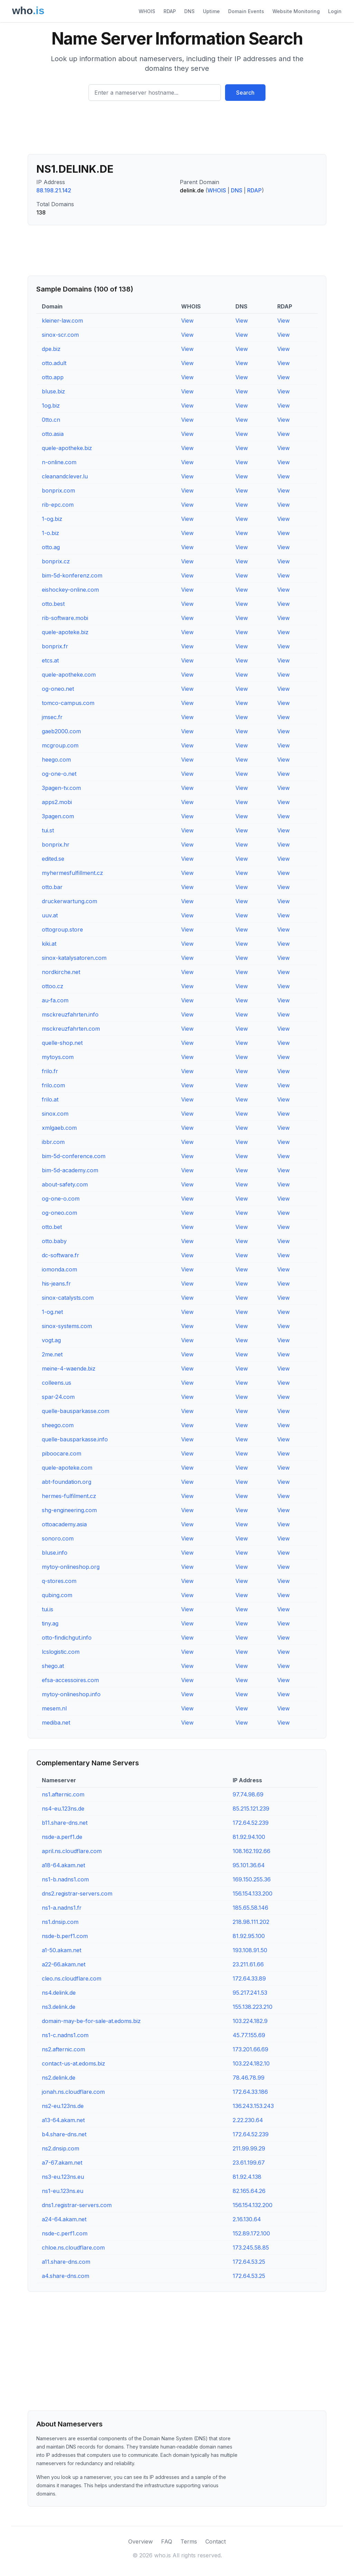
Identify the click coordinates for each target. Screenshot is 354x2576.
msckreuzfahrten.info (70, 1014)
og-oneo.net (58, 688)
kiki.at (49, 943)
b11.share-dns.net (64, 1822)
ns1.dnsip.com (60, 1921)
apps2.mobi (57, 802)
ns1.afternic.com (63, 1794)
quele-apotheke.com (69, 674)
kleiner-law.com (62, 320)
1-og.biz (52, 518)
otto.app (53, 377)
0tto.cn (51, 419)
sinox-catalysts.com (68, 1297)
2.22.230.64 (248, 2120)
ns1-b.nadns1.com (65, 1879)
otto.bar (52, 887)
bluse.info (54, 1552)
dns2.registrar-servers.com (77, 1893)
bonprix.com (58, 490)
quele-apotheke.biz (67, 448)
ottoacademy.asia (64, 1524)
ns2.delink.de (58, 2077)
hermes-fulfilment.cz (69, 1495)
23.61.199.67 (249, 2162)
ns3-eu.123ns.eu (63, 2176)
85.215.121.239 (251, 1808)
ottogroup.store (62, 929)
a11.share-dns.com (66, 2261)
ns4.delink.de (59, 1992)
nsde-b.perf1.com (65, 1936)
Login (335, 11)
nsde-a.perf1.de (62, 1836)
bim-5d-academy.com (70, 1170)
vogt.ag (51, 1340)
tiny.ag (50, 1623)
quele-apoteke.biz (65, 632)
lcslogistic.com (61, 1651)
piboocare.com (61, 1453)
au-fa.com (55, 1000)
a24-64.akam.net (64, 2219)
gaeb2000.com (61, 731)
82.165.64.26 (249, 2190)
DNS (189, 11)
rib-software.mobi (65, 617)
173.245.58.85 (251, 2247)
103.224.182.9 (250, 2020)
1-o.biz (50, 532)
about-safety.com (65, 1184)
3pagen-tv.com (61, 787)
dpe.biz (51, 348)
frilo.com (53, 1085)
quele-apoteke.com (67, 1467)
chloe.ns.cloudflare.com (73, 2247)
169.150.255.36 (252, 1879)
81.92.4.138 (247, 2176)
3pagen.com (58, 816)
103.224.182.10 (251, 2063)
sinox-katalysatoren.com (74, 957)
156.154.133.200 (252, 1893)
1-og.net (52, 1311)
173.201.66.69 (250, 2049)
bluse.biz (53, 391)
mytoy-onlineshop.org (71, 1566)
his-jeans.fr (56, 1283)
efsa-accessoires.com (70, 1680)
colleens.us (56, 1382)
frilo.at (50, 1099)
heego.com (56, 759)
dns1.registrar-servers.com (77, 2205)
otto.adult (54, 363)
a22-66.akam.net (63, 1964)
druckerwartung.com (69, 901)
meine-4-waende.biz (68, 1368)
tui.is (47, 1609)
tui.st (48, 830)
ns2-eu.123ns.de (63, 2105)
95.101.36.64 (249, 1865)
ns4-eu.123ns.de (63, 1808)
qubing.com (57, 1595)
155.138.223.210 (252, 2006)
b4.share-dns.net (64, 2134)
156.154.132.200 (252, 2205)
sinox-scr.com (60, 334)
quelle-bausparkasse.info (75, 1439)
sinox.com (55, 1113)
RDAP (170, 11)
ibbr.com (53, 1141)
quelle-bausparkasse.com (75, 1411)
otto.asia (53, 433)
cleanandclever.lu (65, 476)
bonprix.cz (56, 561)
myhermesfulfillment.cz (72, 872)
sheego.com (58, 1425)
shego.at (53, 1665)
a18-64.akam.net (63, 1865)
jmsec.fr (52, 717)
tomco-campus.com (68, 702)
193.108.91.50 (250, 1950)
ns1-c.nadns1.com (65, 2035)
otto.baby (54, 1241)
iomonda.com (59, 1269)
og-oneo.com (59, 1212)
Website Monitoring (296, 11)
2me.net (52, 1354)
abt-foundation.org (66, 1481)
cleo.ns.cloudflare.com (71, 1978)
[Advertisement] (177, 130)
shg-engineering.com (69, 1510)
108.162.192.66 (251, 1851)
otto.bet (52, 1226)
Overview (140, 2541)
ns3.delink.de (58, 2006)
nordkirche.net (61, 972)
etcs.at (50, 660)
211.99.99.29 (249, 2148)
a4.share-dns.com (65, 2275)
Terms (188, 2541)
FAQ (166, 2541)
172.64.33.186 (250, 2091)
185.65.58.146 (250, 1907)
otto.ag (51, 547)
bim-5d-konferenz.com (72, 575)
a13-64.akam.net (63, 2120)
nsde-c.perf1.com (64, 2233)
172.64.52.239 (251, 1822)
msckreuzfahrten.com (71, 1028)
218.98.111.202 (251, 1921)
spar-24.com (58, 1396)
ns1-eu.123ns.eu (62, 2190)
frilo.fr (50, 1071)
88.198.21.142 (53, 190)
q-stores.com (59, 1580)
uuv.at (50, 915)
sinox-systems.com (67, 1326)
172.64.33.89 (249, 1978)
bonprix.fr (55, 646)
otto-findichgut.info (67, 1637)
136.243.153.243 (253, 2105)
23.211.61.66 (248, 1964)
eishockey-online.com (70, 589)
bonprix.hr (55, 844)
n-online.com (59, 462)
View (187, 320)
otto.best (53, 603)
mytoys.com (58, 1056)
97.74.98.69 (248, 1794)
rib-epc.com (58, 504)
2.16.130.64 (247, 2219)
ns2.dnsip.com (60, 2148)
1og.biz (51, 405)
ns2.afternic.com (63, 2049)
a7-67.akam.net (62, 2162)
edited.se (53, 858)
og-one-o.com (61, 1198)
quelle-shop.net (62, 1042)
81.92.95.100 (249, 1936)
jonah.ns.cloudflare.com (73, 2091)
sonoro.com (58, 1538)
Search (245, 92)
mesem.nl (54, 1708)
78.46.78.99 (248, 2077)
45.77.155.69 (249, 2035)
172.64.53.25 (249, 2261)
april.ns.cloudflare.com (72, 1851)
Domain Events (246, 11)
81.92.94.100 (249, 1836)
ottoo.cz (52, 986)
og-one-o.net (59, 773)
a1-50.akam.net (61, 1950)
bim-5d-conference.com (73, 1156)
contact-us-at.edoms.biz (73, 2063)
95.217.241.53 (250, 1992)
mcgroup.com (60, 745)
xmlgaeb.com (59, 1127)
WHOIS (147, 11)
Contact (215, 2541)
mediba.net (56, 1722)
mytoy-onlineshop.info (71, 1694)
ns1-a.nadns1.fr (62, 1907)
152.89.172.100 (251, 2233)
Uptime (211, 11)
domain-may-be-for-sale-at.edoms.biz (91, 2020)
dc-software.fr (60, 1255)
